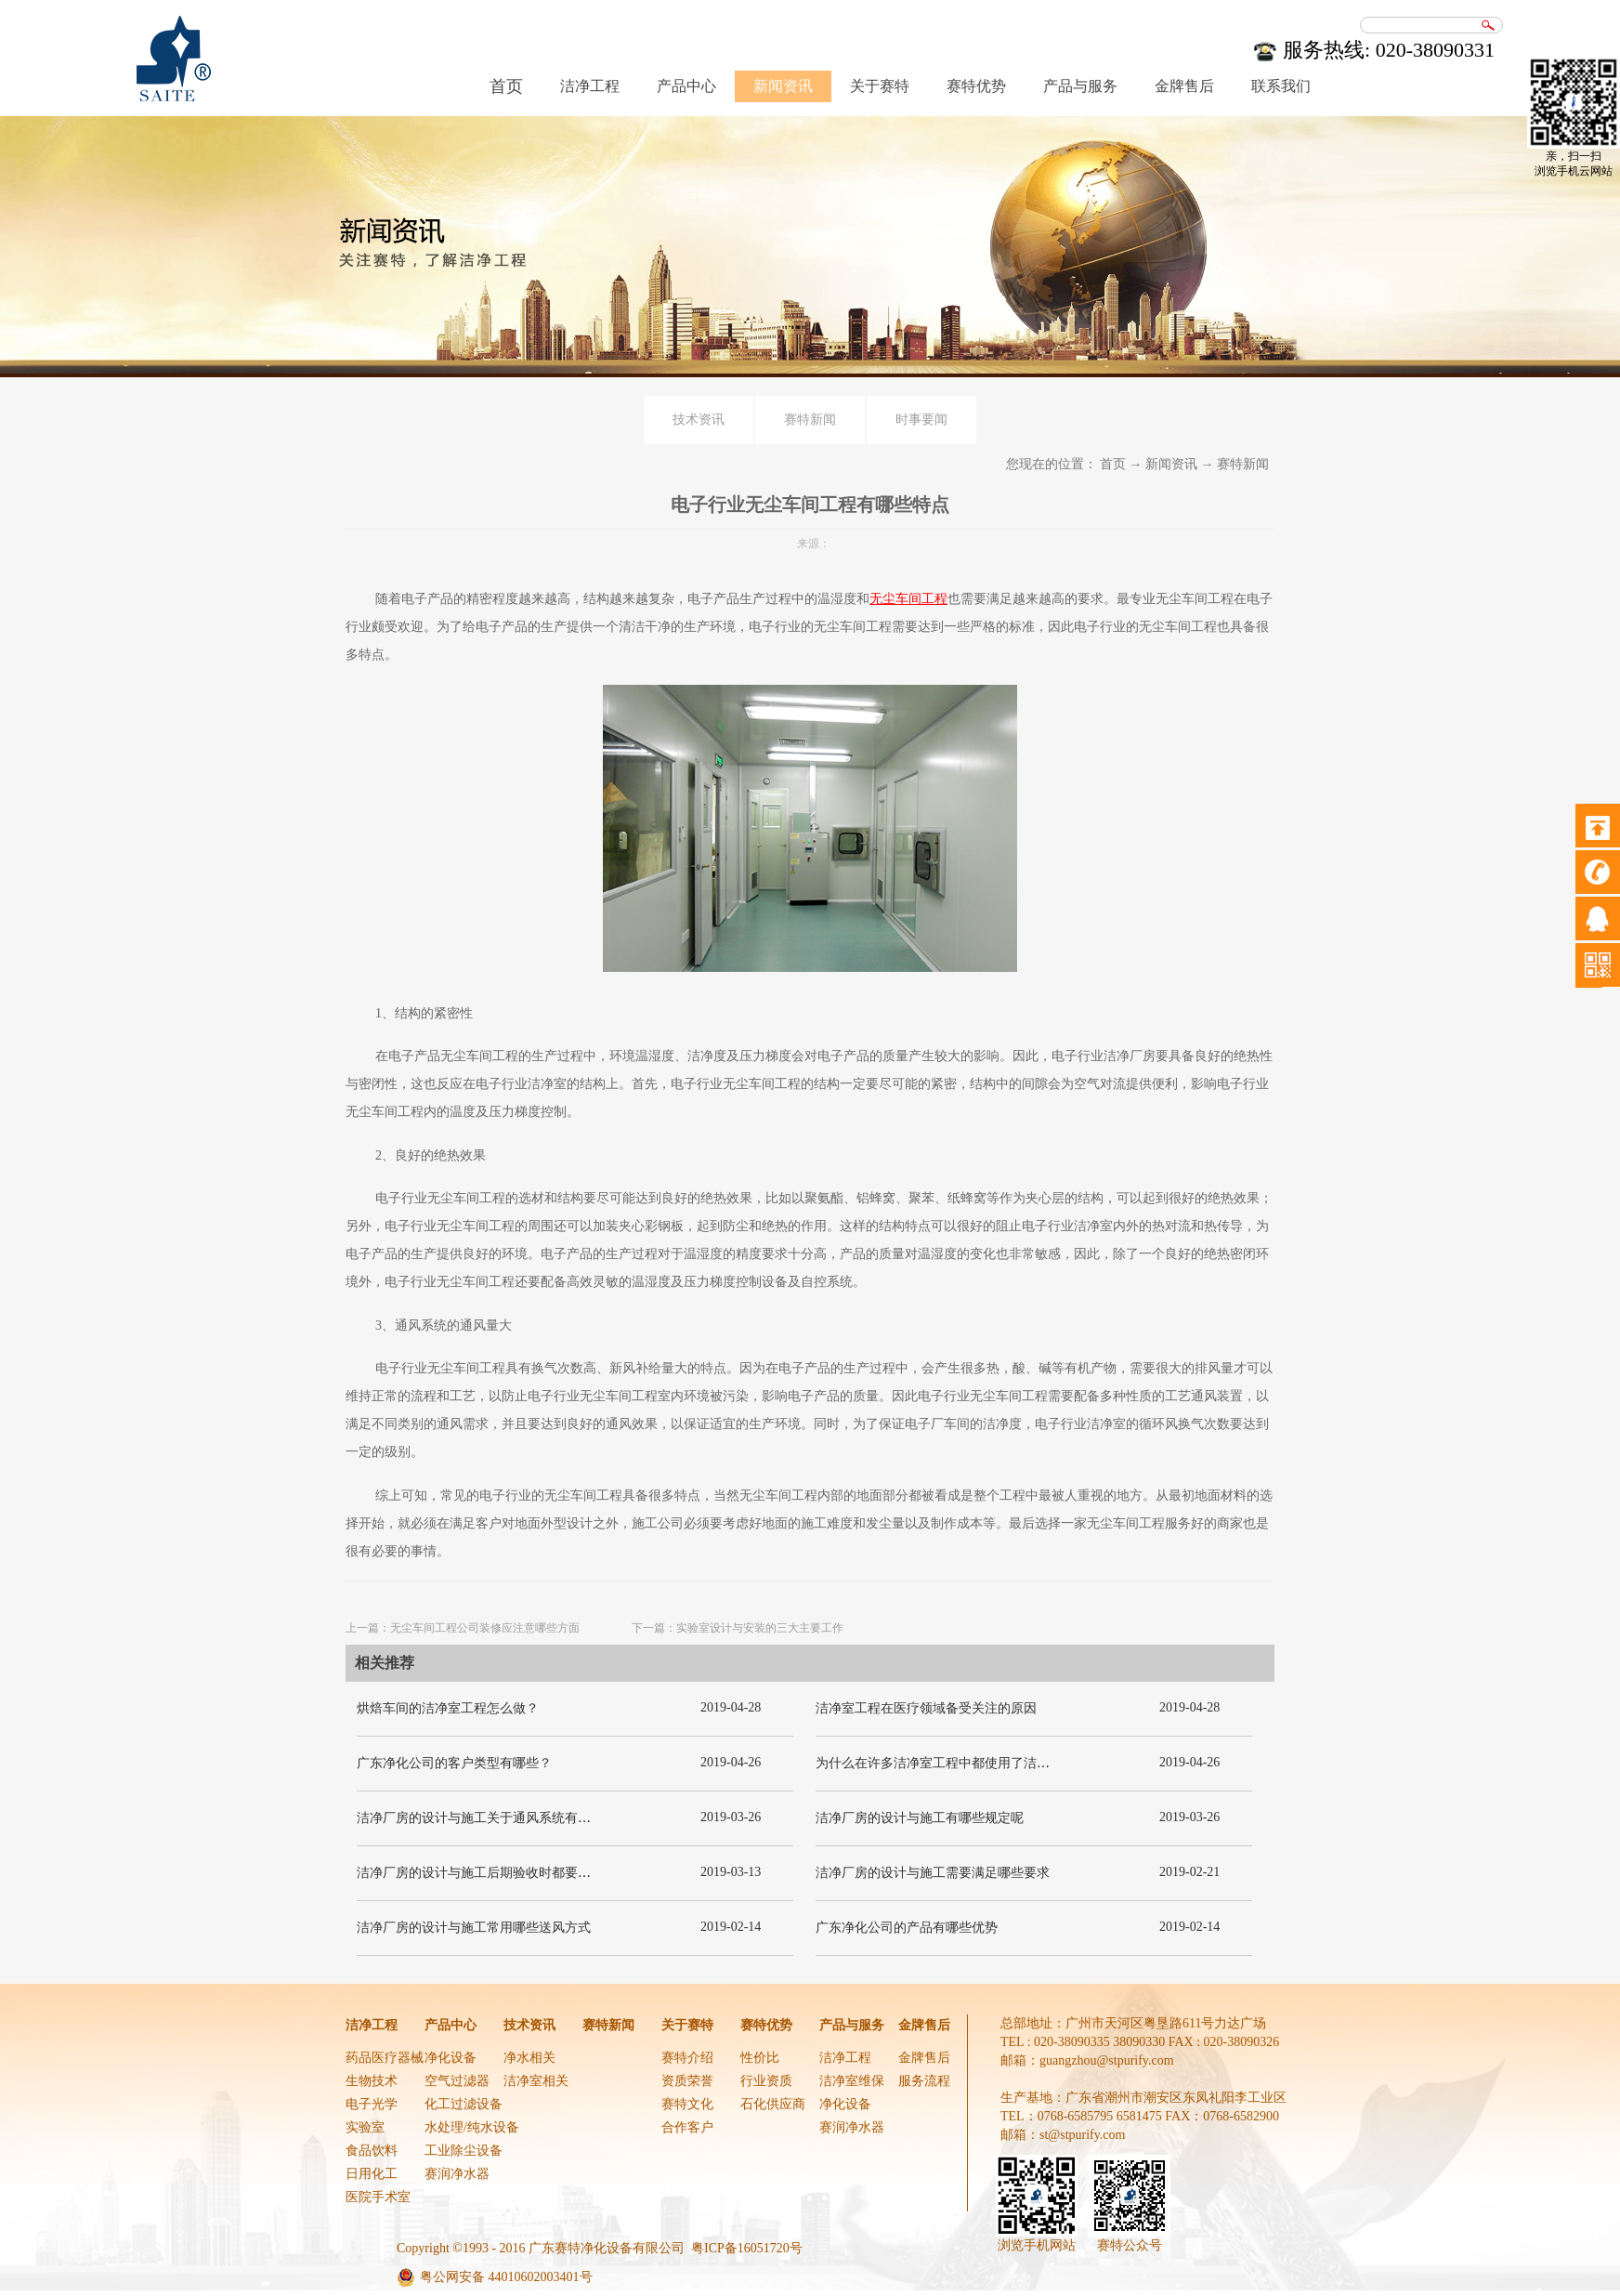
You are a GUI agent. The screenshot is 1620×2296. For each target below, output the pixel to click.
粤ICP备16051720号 (747, 2248)
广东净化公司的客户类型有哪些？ (454, 1763)
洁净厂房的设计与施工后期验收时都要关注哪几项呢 (506, 1873)
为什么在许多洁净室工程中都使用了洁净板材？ (952, 1763)
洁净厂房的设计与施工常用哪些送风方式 (474, 1928)
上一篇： (463, 1627)
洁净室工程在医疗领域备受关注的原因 (926, 1708)
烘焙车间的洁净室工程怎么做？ (448, 1708)
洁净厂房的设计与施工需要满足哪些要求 (933, 1873)
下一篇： (737, 1627)
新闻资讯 (1171, 464)
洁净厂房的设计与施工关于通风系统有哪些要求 (493, 1818)
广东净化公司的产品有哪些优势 (907, 1928)
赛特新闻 (1243, 464)
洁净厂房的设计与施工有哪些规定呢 (920, 1818)
